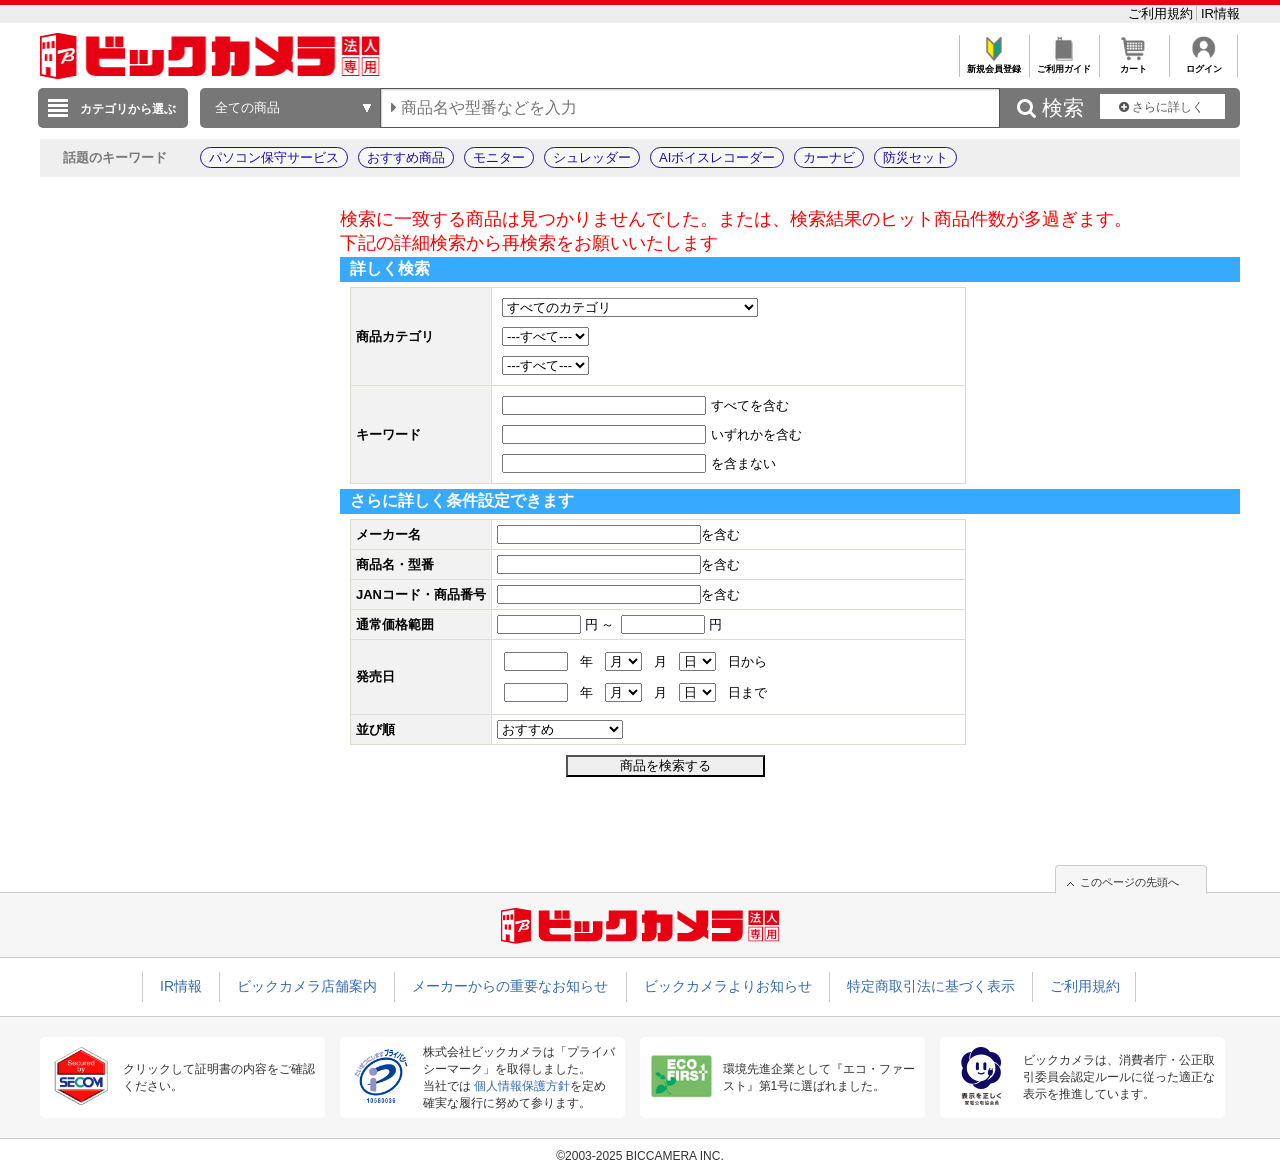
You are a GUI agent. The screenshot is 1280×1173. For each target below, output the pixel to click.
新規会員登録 (993, 63)
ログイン (1203, 63)
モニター (499, 157)
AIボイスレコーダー (717, 157)
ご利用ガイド (1063, 63)
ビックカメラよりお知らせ (728, 986)
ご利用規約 (1162, 13)
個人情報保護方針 (522, 1086)
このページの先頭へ (1129, 882)
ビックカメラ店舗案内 (307, 986)
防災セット (915, 157)
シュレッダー (592, 157)
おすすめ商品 (406, 157)
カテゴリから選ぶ (128, 109)
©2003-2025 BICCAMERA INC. (640, 1156)
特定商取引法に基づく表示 (931, 986)
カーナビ (829, 157)
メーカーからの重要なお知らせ (510, 986)
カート (1133, 63)
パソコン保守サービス (274, 157)
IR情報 (1220, 13)
